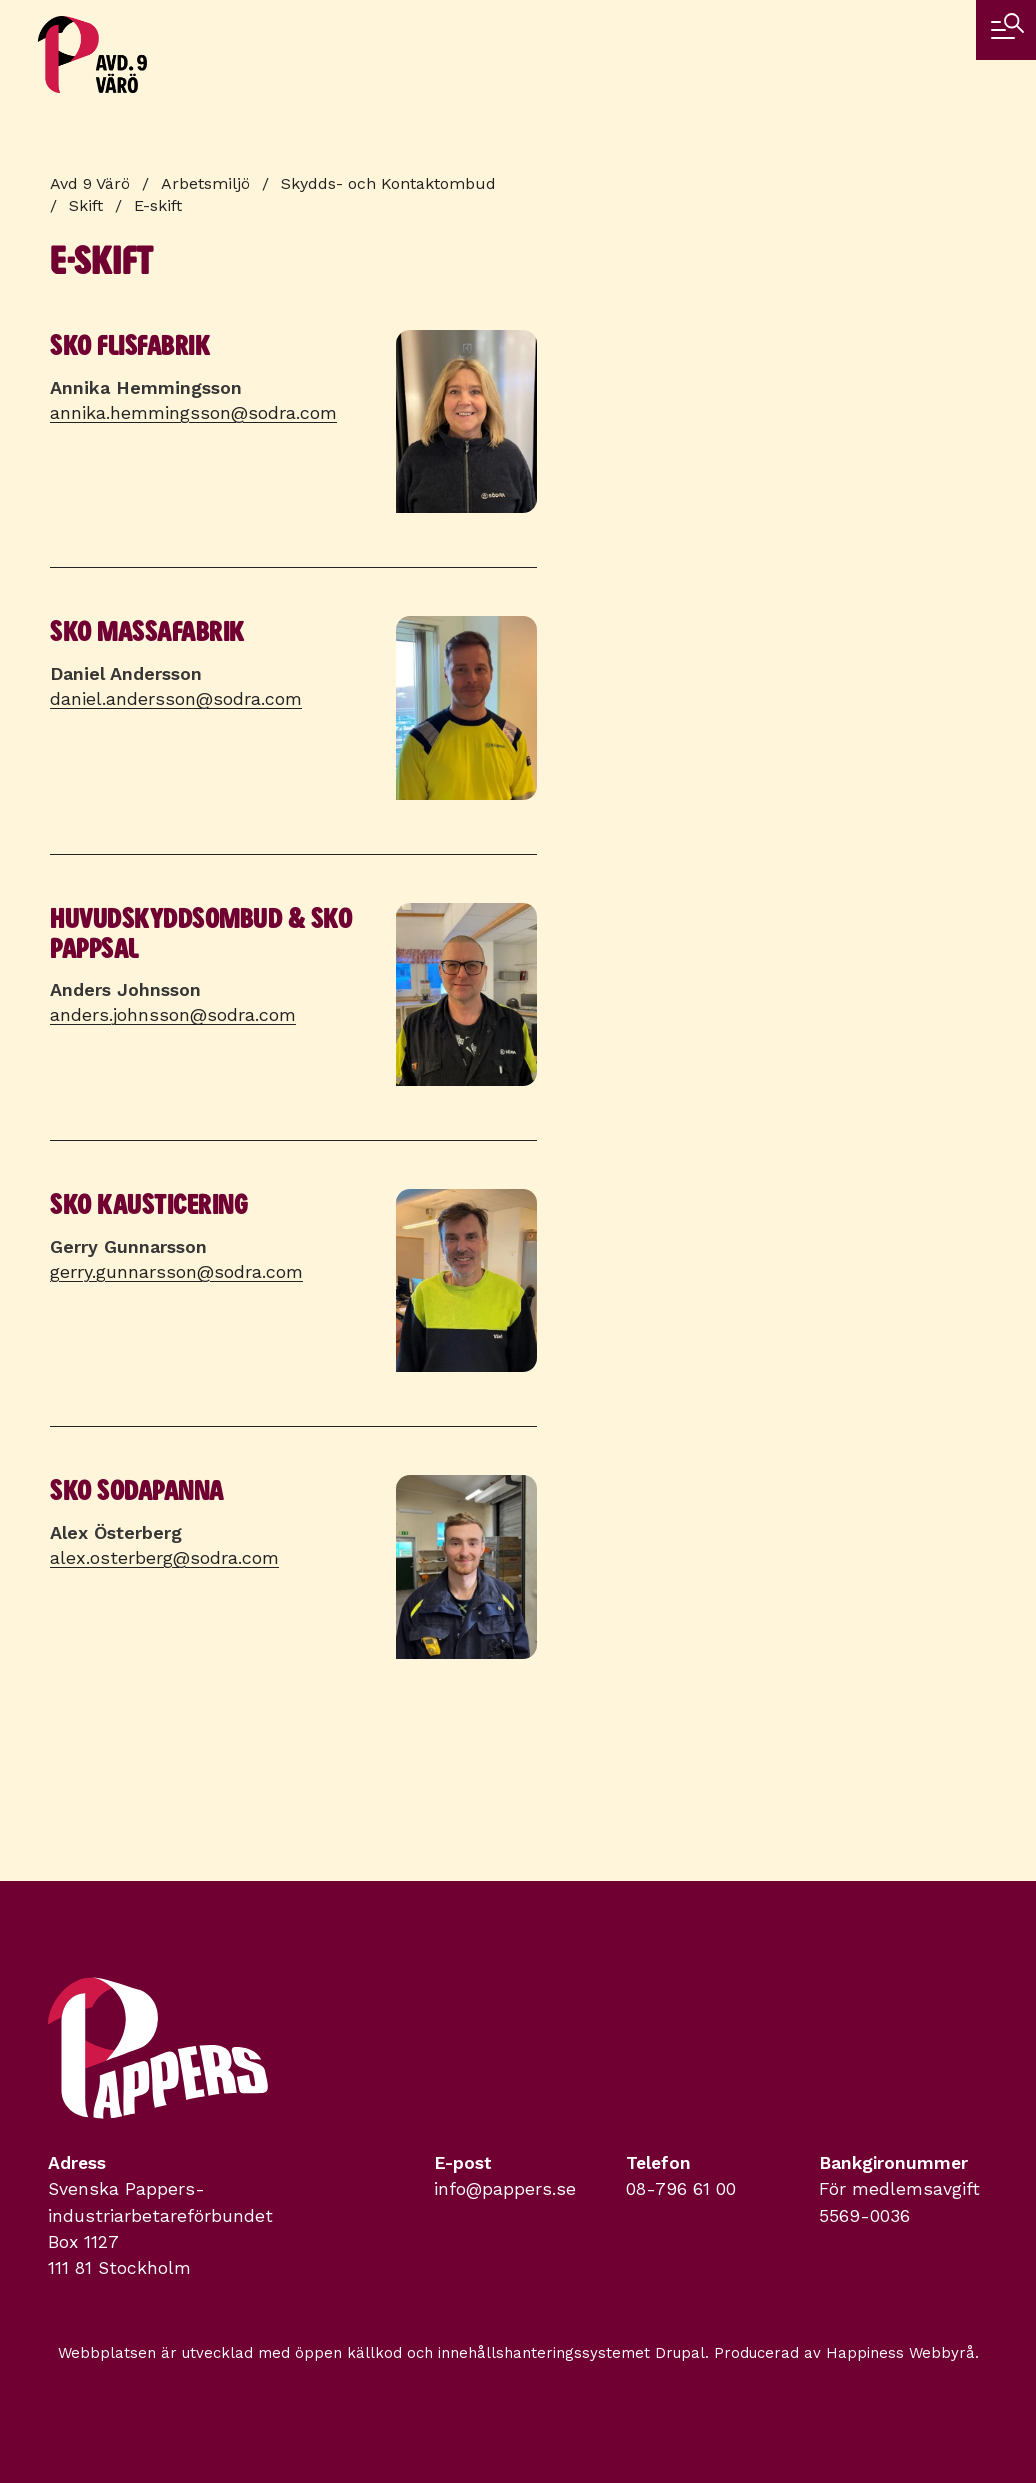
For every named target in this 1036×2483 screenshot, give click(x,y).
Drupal (680, 2353)
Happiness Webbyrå (900, 2353)
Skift (86, 205)
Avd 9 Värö (90, 183)
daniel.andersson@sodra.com (176, 698)
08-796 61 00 (681, 2189)
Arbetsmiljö (205, 183)
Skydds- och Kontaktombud (388, 183)
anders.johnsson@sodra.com (173, 1014)
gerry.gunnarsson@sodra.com (176, 1271)
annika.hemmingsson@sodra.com (193, 412)
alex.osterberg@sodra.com (164, 1557)
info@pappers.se (505, 2189)
